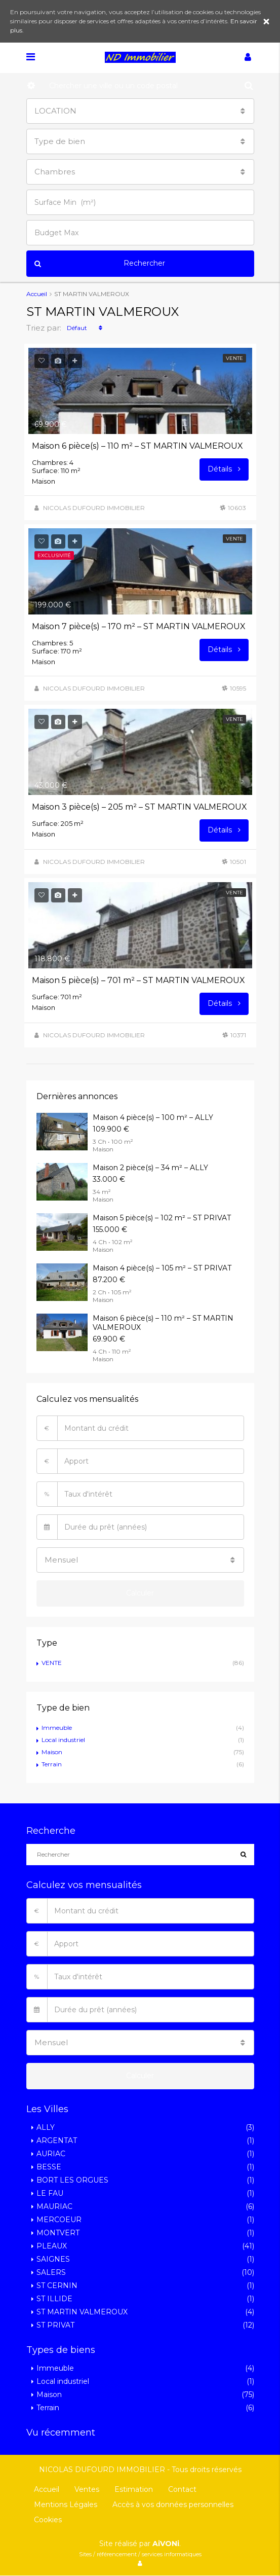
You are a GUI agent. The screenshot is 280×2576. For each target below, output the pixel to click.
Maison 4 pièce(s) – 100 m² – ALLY (153, 1117)
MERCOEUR (59, 2219)
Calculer (140, 1593)
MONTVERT (57, 2232)
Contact (182, 2489)
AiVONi (165, 2543)
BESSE (48, 2166)
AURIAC (50, 2153)
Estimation (133, 2489)
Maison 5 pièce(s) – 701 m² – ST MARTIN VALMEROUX (138, 980)
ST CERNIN (56, 2285)
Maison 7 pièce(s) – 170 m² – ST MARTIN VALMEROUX (139, 626)
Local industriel (63, 1740)
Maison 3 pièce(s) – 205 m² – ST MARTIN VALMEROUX (139, 807)
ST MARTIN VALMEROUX (82, 2311)
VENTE (52, 1662)
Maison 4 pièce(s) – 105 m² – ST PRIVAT (162, 1268)
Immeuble (57, 1727)
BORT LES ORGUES (72, 2180)
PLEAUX (51, 2246)
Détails (224, 469)
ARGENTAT (56, 2140)
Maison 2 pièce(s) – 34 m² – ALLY (150, 1167)
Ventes (86, 2489)
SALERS (51, 2272)
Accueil (46, 2489)
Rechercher (100, 264)
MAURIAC (54, 2206)
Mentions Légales (65, 2504)
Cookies (48, 2519)
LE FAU (49, 2193)
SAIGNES (53, 2259)
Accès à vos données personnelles (172, 2504)
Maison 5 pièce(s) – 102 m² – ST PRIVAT (162, 1217)
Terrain (52, 1764)
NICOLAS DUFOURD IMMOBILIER (94, 508)
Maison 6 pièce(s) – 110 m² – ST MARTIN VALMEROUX (137, 446)
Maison (52, 1752)
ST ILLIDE (54, 2298)
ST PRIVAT (55, 2325)
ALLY (45, 2127)
